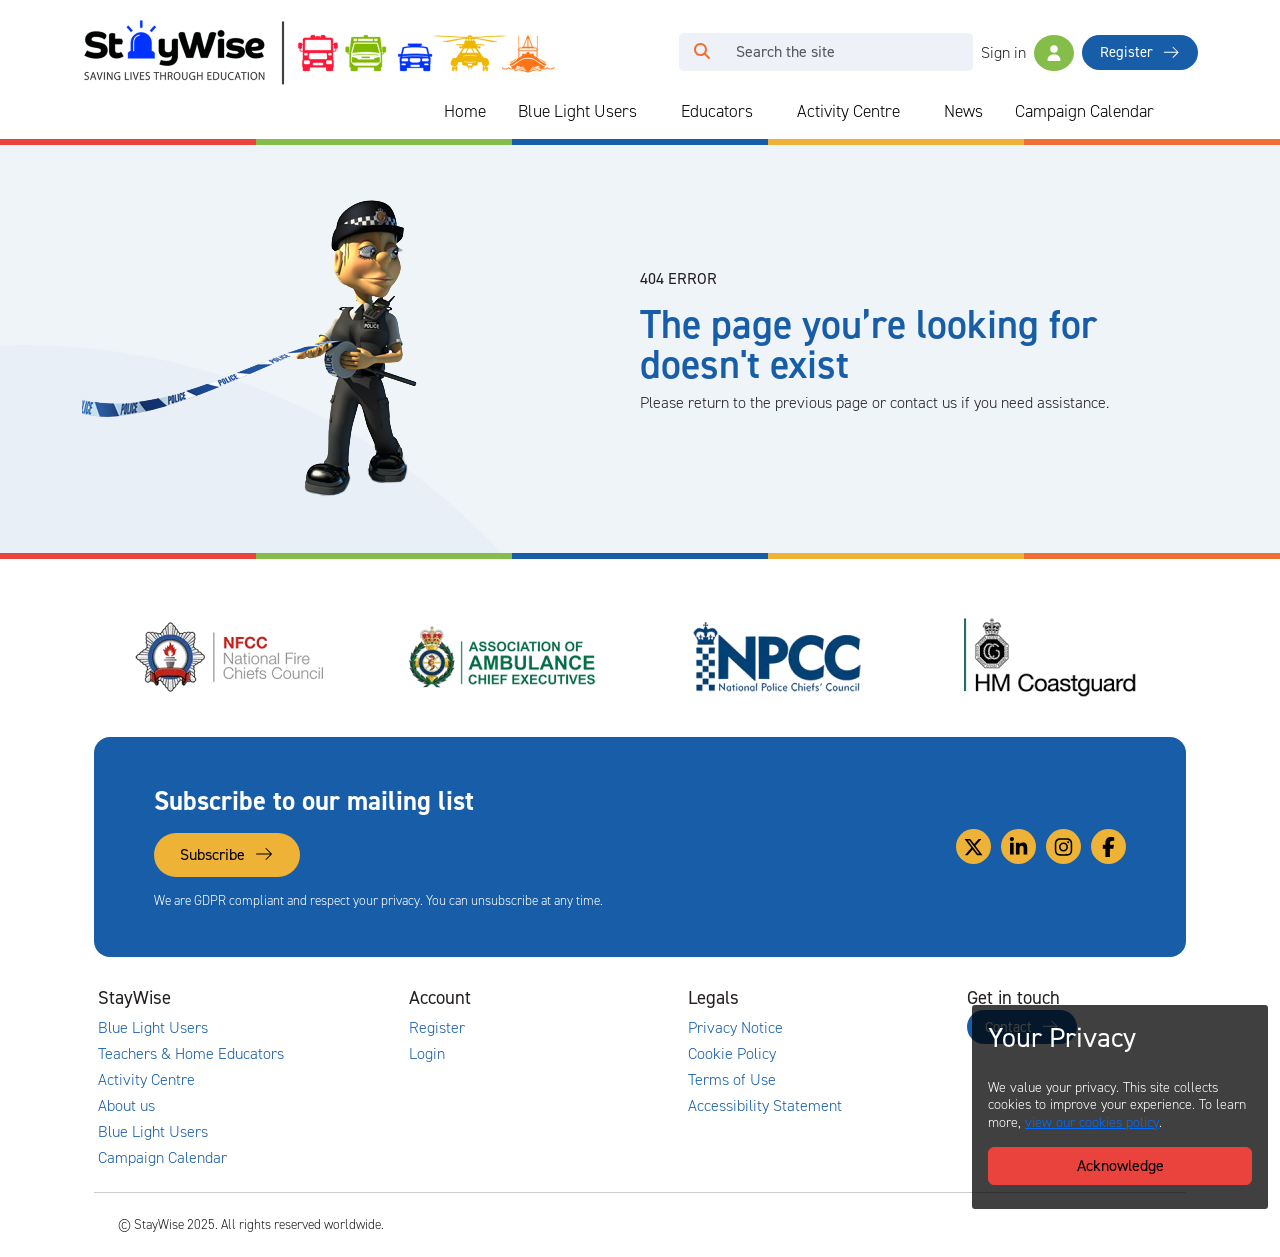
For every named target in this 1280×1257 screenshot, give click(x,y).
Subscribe (227, 854)
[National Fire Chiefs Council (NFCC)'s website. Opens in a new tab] (231, 657)
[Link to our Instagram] (1063, 846)
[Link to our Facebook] (1108, 846)
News (963, 111)
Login (427, 1054)
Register (1140, 52)
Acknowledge (1120, 1165)
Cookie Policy (732, 1054)
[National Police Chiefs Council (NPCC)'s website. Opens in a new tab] (777, 657)
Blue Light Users (577, 111)
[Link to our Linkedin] (1018, 846)
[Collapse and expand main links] (307, 998)
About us (126, 1106)
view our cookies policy (1092, 1122)
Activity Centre (848, 111)
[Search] (848, 52)
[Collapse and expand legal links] (865, 998)
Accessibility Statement (765, 1106)
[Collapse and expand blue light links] (651, 112)
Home (465, 111)
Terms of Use (732, 1080)
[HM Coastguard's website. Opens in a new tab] (1050, 657)
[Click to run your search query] (702, 52)
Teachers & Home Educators (191, 1054)
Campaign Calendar (1084, 111)
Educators (717, 111)
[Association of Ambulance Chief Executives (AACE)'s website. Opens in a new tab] (504, 657)
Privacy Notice (735, 1028)
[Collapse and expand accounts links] (586, 998)
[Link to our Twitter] (973, 846)
